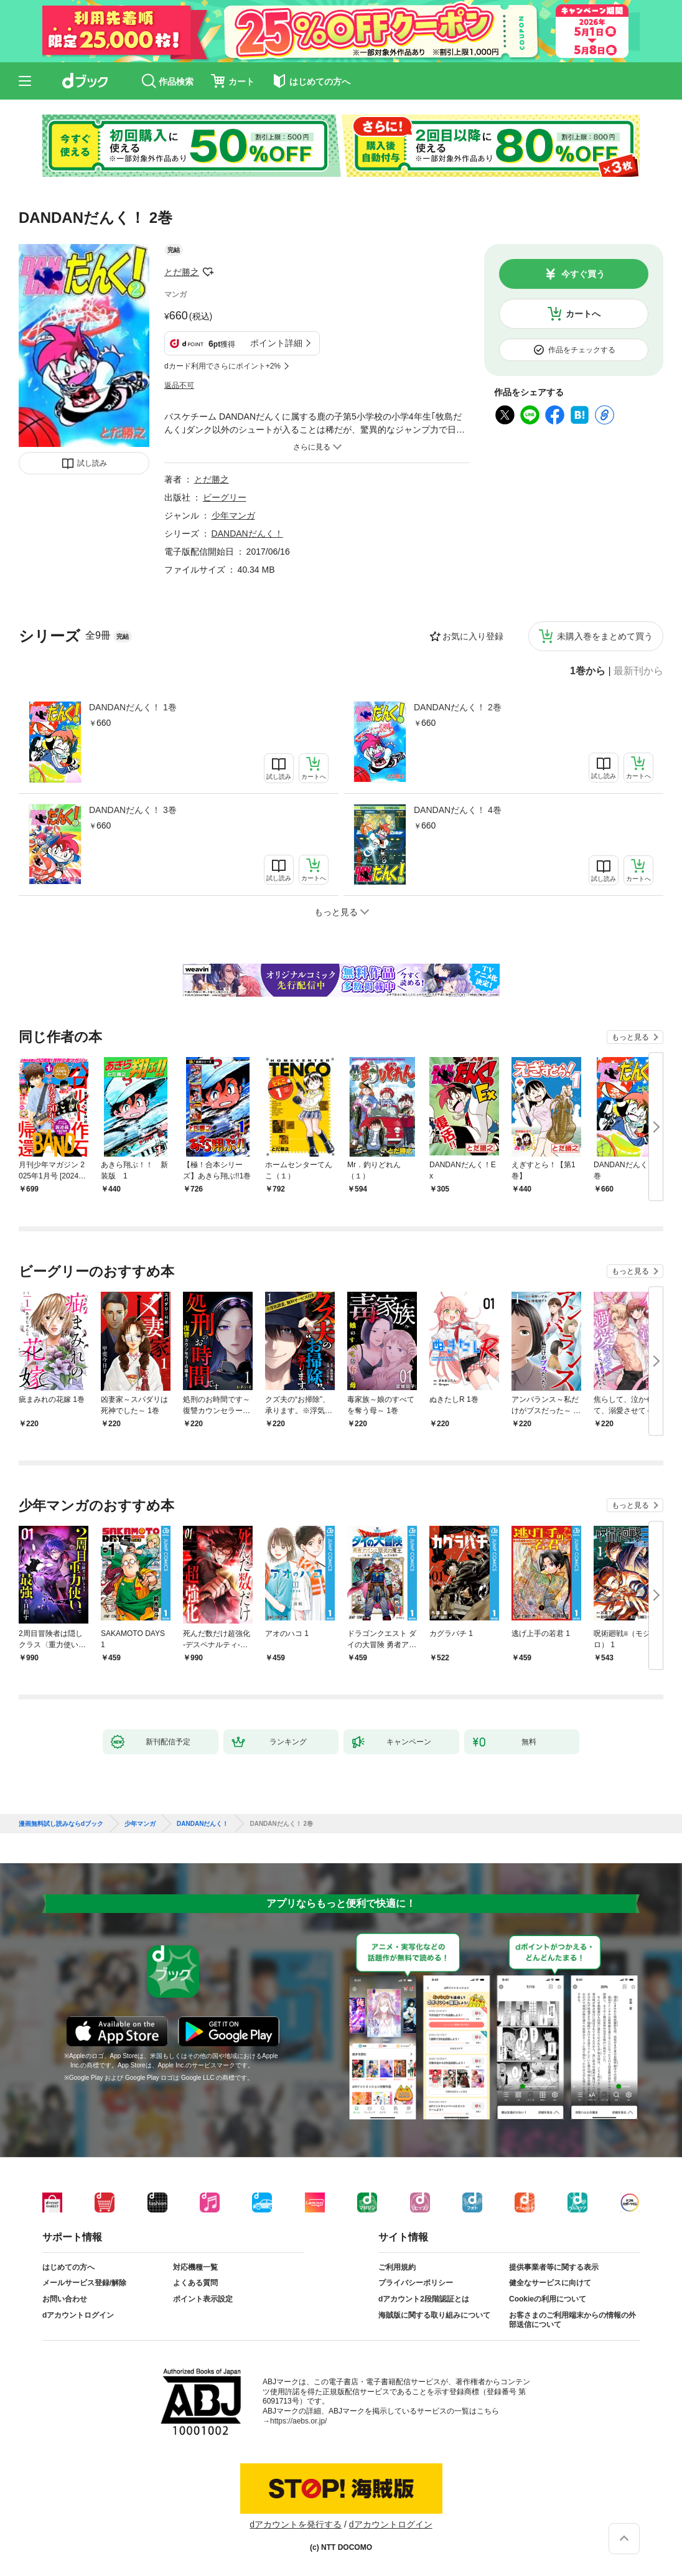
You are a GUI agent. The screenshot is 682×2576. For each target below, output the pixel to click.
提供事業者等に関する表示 (554, 2267)
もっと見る (630, 1037)
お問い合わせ (64, 2299)
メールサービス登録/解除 (84, 2282)
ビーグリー (224, 497)
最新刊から (638, 671)
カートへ (583, 314)
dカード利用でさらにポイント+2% (222, 366)
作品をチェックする (581, 350)
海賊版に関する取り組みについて (434, 2315)
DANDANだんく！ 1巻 (133, 707)
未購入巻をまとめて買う (605, 636)
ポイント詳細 (276, 343)
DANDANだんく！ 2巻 (458, 707)
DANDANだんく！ (247, 533)
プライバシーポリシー (415, 2282)
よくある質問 (195, 2282)
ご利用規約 (397, 2267)
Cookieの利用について (547, 2299)
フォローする (208, 272)
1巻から (587, 671)
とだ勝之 (181, 272)
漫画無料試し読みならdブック (61, 1824)
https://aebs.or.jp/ (298, 2421)
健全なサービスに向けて (550, 2282)
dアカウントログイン (78, 2315)
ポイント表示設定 (203, 2299)
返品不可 (179, 385)
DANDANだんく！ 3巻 (133, 810)
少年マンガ (233, 515)
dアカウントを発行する (296, 2524)
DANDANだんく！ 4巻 (458, 810)
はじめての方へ (68, 2267)
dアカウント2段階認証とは (423, 2299)
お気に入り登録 (472, 636)
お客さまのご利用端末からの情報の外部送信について (572, 2320)
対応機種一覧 (195, 2267)
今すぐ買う (583, 274)
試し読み (92, 463)
